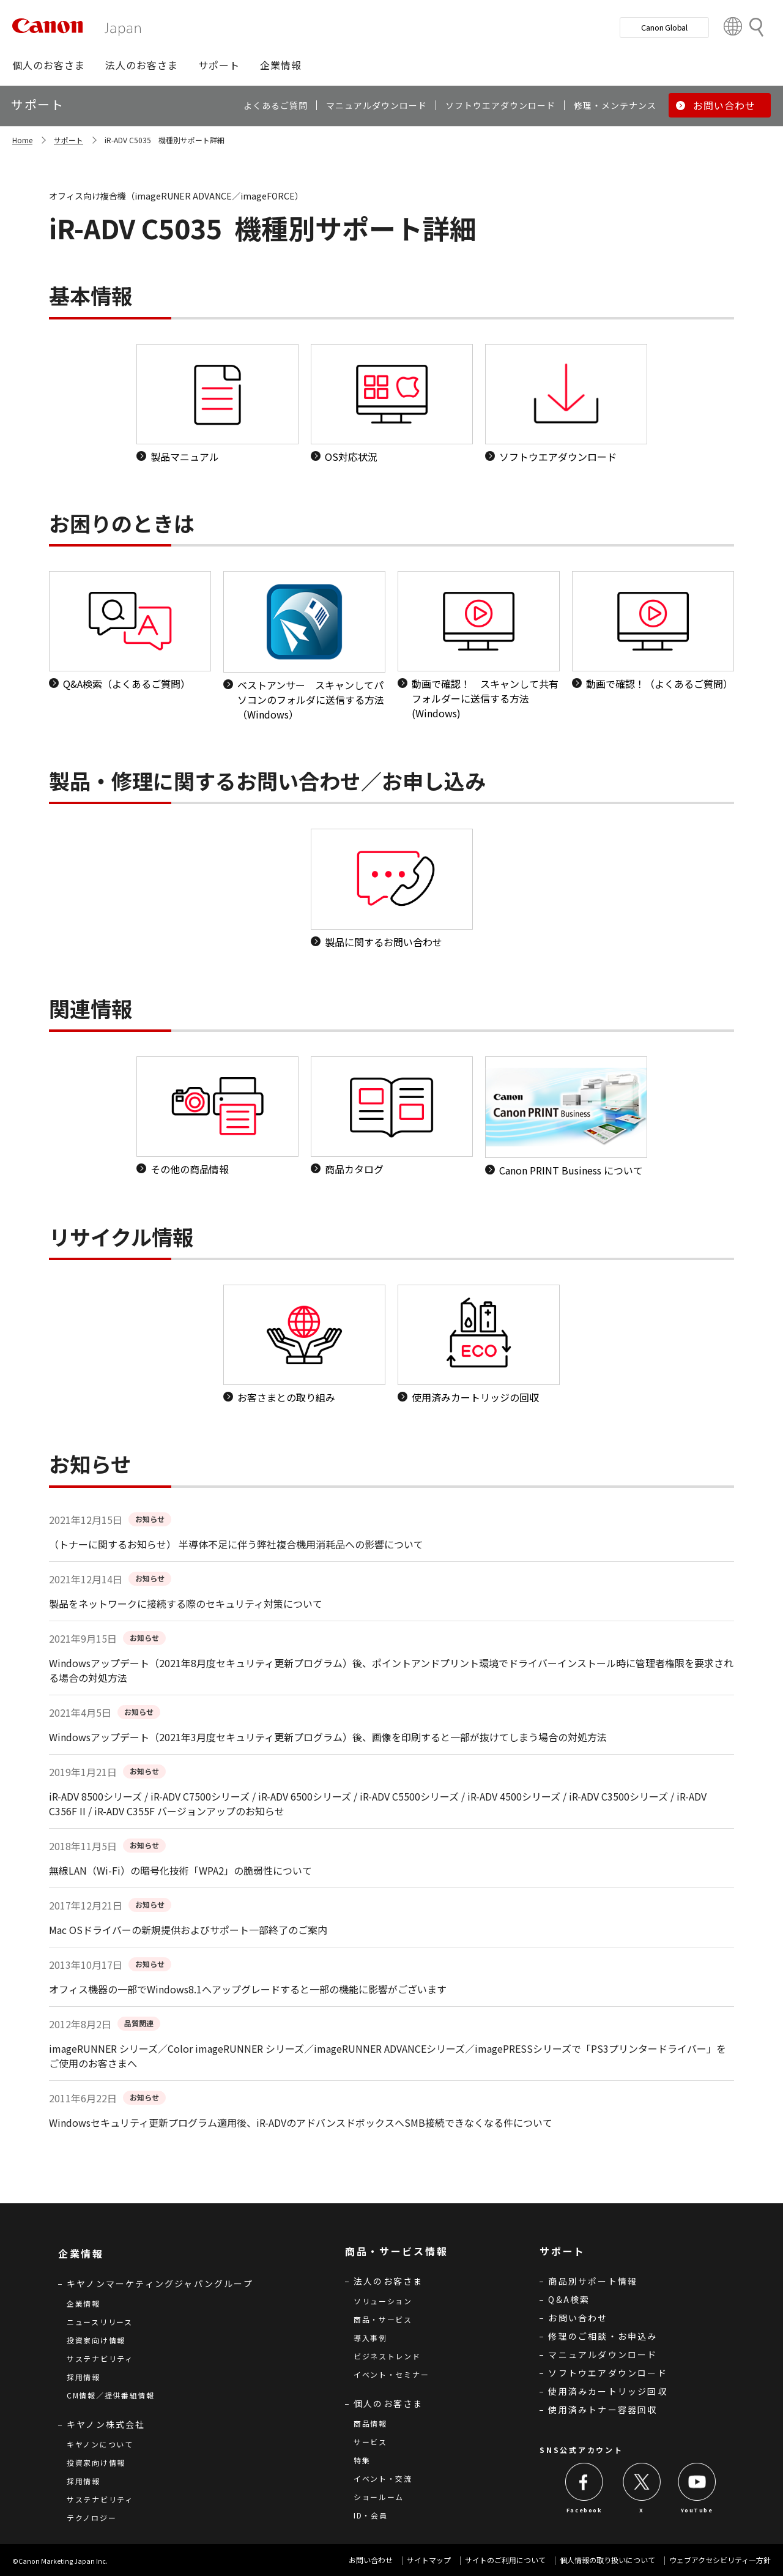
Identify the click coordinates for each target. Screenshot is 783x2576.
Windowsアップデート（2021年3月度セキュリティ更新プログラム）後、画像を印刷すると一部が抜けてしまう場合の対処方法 (328, 1737)
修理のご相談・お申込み (602, 2336)
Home (22, 140)
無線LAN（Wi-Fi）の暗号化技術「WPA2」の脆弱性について (180, 1870)
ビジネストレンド (387, 2356)
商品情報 (370, 2423)
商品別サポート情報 (592, 2281)
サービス (370, 2441)
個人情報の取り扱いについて (607, 2560)
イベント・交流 (383, 2478)
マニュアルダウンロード (602, 2354)
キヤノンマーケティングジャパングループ (160, 2283)
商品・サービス (383, 2319)
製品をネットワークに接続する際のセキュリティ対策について (185, 1603)
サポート (68, 140)
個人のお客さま (388, 2403)
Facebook (584, 2510)
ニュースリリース (100, 2322)
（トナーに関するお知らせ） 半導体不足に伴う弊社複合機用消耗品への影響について (236, 1544)
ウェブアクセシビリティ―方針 (720, 2560)
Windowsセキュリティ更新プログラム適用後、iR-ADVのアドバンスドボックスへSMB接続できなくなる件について (300, 2122)
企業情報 (83, 2303)
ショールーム (379, 2497)
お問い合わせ (577, 2318)
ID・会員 (371, 2515)
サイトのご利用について (505, 2560)
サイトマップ (429, 2560)
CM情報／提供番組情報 (111, 2395)
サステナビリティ (100, 2358)
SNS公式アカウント (581, 2449)
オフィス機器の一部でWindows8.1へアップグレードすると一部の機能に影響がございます (248, 1989)
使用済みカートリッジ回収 (607, 2391)
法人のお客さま (388, 2281)
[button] (48, 64)
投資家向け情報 (96, 2340)
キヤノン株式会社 (106, 2424)
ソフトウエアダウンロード (607, 2373)
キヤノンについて (100, 2444)
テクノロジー (91, 2517)
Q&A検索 (569, 2299)
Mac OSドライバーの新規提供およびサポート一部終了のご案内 (188, 1929)
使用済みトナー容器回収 (602, 2409)
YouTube (697, 2510)
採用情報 (83, 2377)
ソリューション (383, 2301)
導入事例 (370, 2337)
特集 (362, 2460)
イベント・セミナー (391, 2374)
